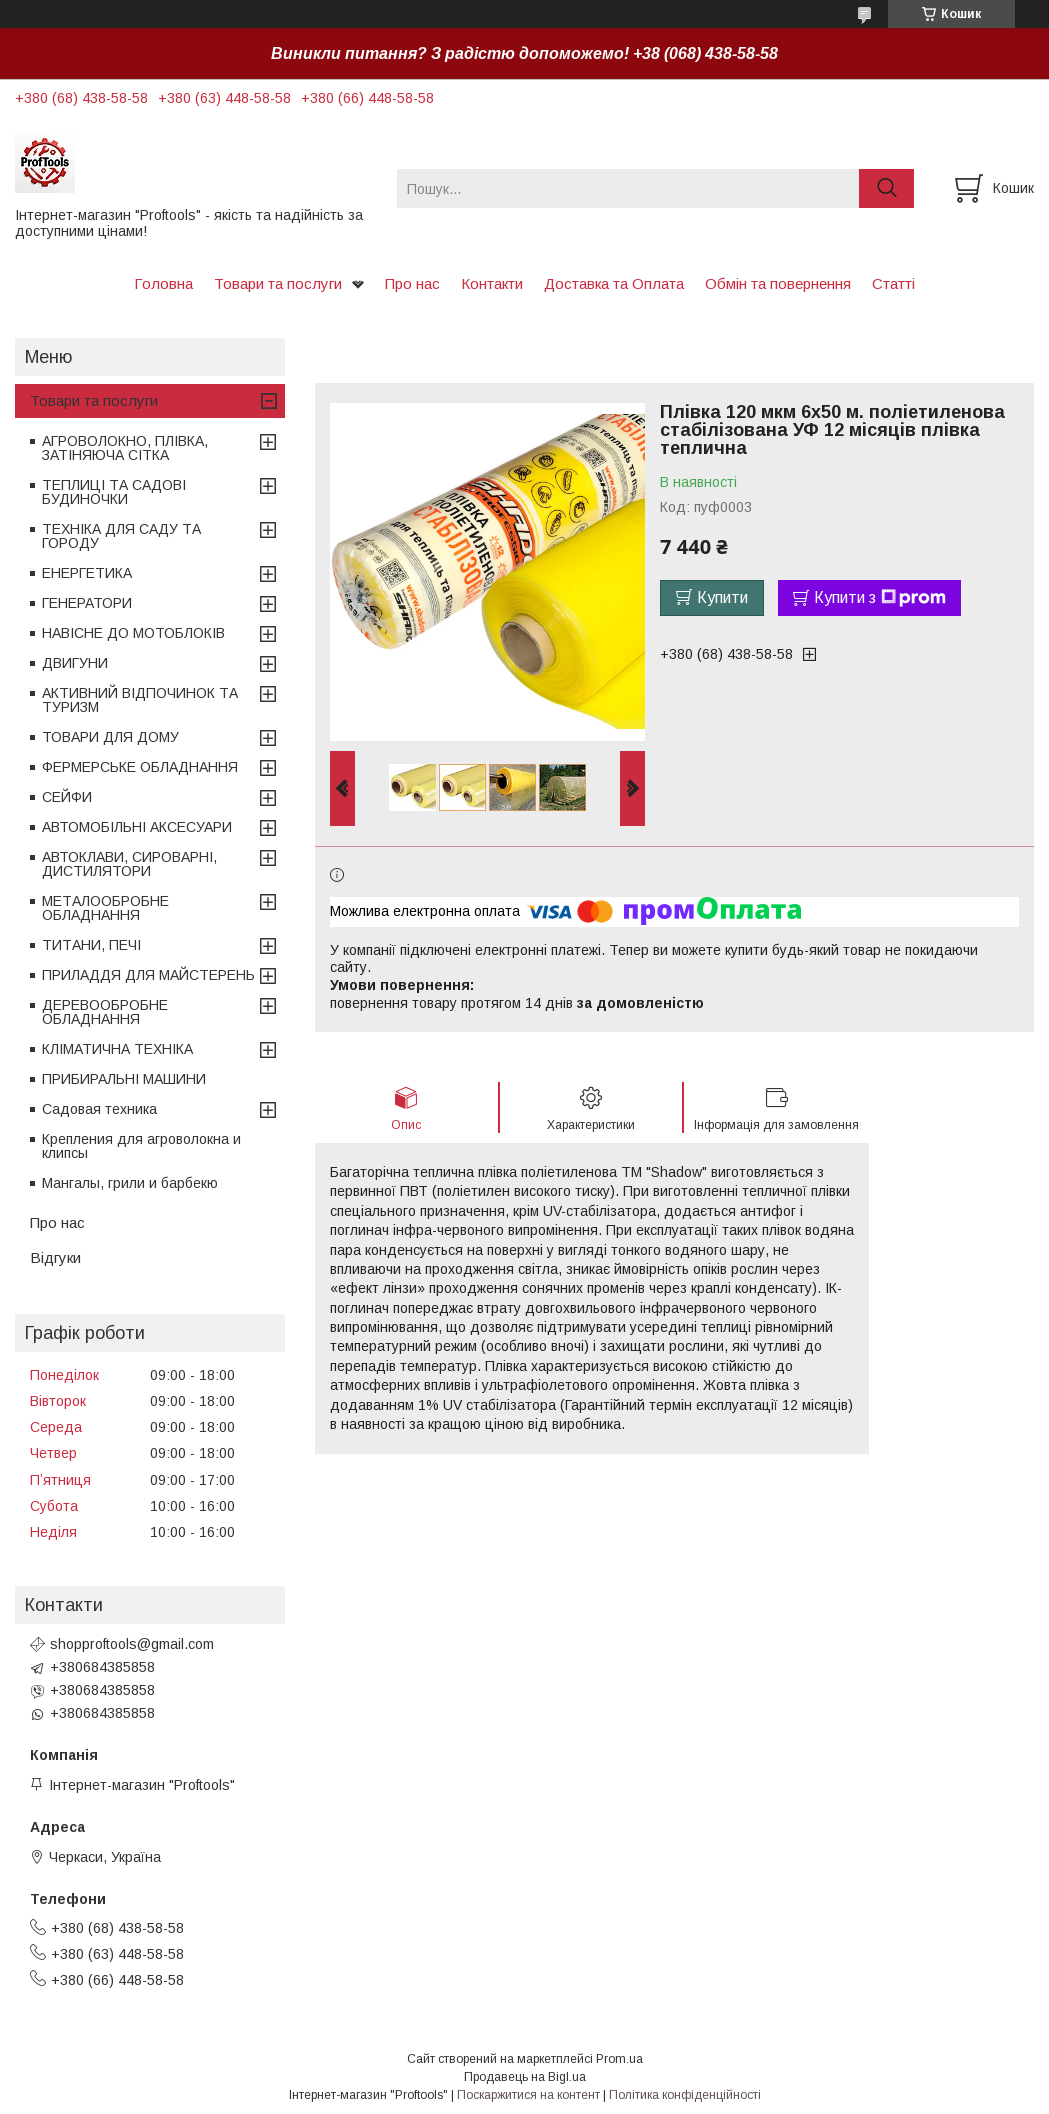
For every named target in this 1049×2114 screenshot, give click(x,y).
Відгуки (55, 1257)
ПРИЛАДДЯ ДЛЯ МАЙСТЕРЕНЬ (148, 975)
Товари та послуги (278, 283)
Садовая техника (99, 1109)
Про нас (412, 283)
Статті (893, 283)
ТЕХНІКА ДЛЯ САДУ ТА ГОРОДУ (121, 536)
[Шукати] (886, 188)
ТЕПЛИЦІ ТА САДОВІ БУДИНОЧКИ (114, 492)
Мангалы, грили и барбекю (130, 1183)
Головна (163, 283)
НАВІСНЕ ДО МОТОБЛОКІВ (133, 633)
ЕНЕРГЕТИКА (87, 573)
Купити (722, 597)
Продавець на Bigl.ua (525, 2077)
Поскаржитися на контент (528, 2095)
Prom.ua (619, 2059)
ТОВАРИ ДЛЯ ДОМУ (110, 737)
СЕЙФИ (67, 797)
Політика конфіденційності (685, 2095)
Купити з (880, 598)
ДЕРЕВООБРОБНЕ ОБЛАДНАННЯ (105, 1012)
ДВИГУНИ (75, 663)
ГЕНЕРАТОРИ (87, 603)
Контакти (492, 283)
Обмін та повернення (778, 283)
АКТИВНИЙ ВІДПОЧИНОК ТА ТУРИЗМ (140, 700)
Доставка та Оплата (614, 283)
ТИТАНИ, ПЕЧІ (91, 945)
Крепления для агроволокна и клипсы (141, 1146)
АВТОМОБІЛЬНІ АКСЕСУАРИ (137, 827)
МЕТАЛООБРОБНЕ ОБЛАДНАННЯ (105, 908)
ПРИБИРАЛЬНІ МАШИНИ (124, 1079)
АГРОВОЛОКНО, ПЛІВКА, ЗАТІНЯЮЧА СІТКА (125, 448)
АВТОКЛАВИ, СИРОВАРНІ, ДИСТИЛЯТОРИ (129, 864)
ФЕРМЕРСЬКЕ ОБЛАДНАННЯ (140, 767)
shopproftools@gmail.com (132, 1644)
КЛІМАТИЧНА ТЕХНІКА (117, 1049)
